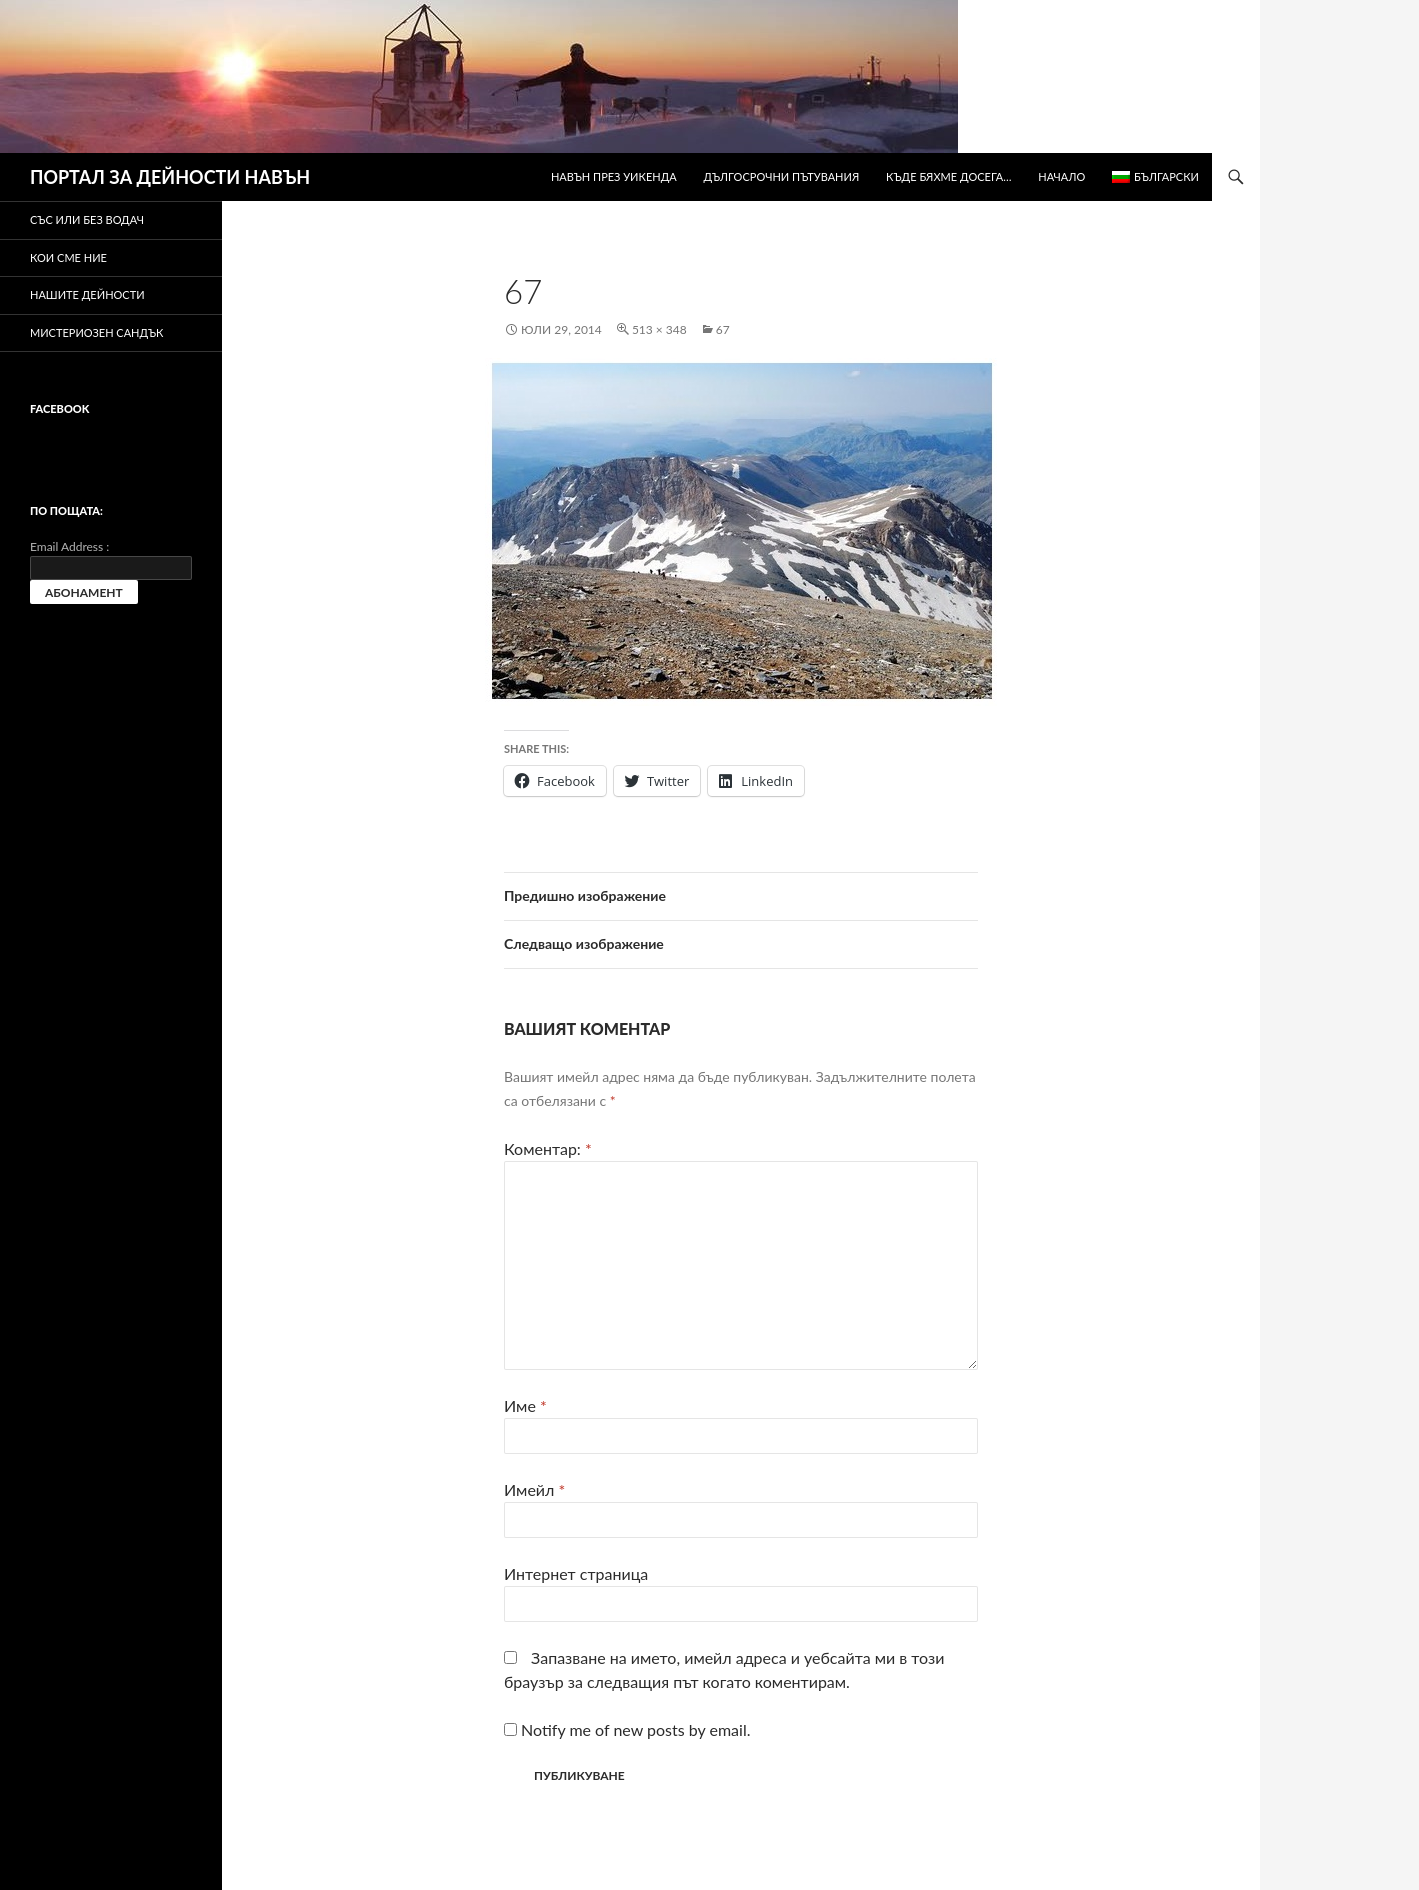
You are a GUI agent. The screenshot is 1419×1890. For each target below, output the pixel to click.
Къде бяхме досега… (948, 176)
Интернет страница (576, 1573)
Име (525, 1405)
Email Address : (69, 546)
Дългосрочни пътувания (782, 176)
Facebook (59, 408)
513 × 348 (659, 329)
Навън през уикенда (614, 176)
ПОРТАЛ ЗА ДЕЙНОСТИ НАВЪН (170, 177)
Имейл (534, 1489)
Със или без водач (87, 219)
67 (723, 329)
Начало (1061, 176)
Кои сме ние (68, 257)
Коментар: (548, 1148)
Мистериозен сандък (96, 332)
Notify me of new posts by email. (635, 1729)
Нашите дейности (87, 294)
